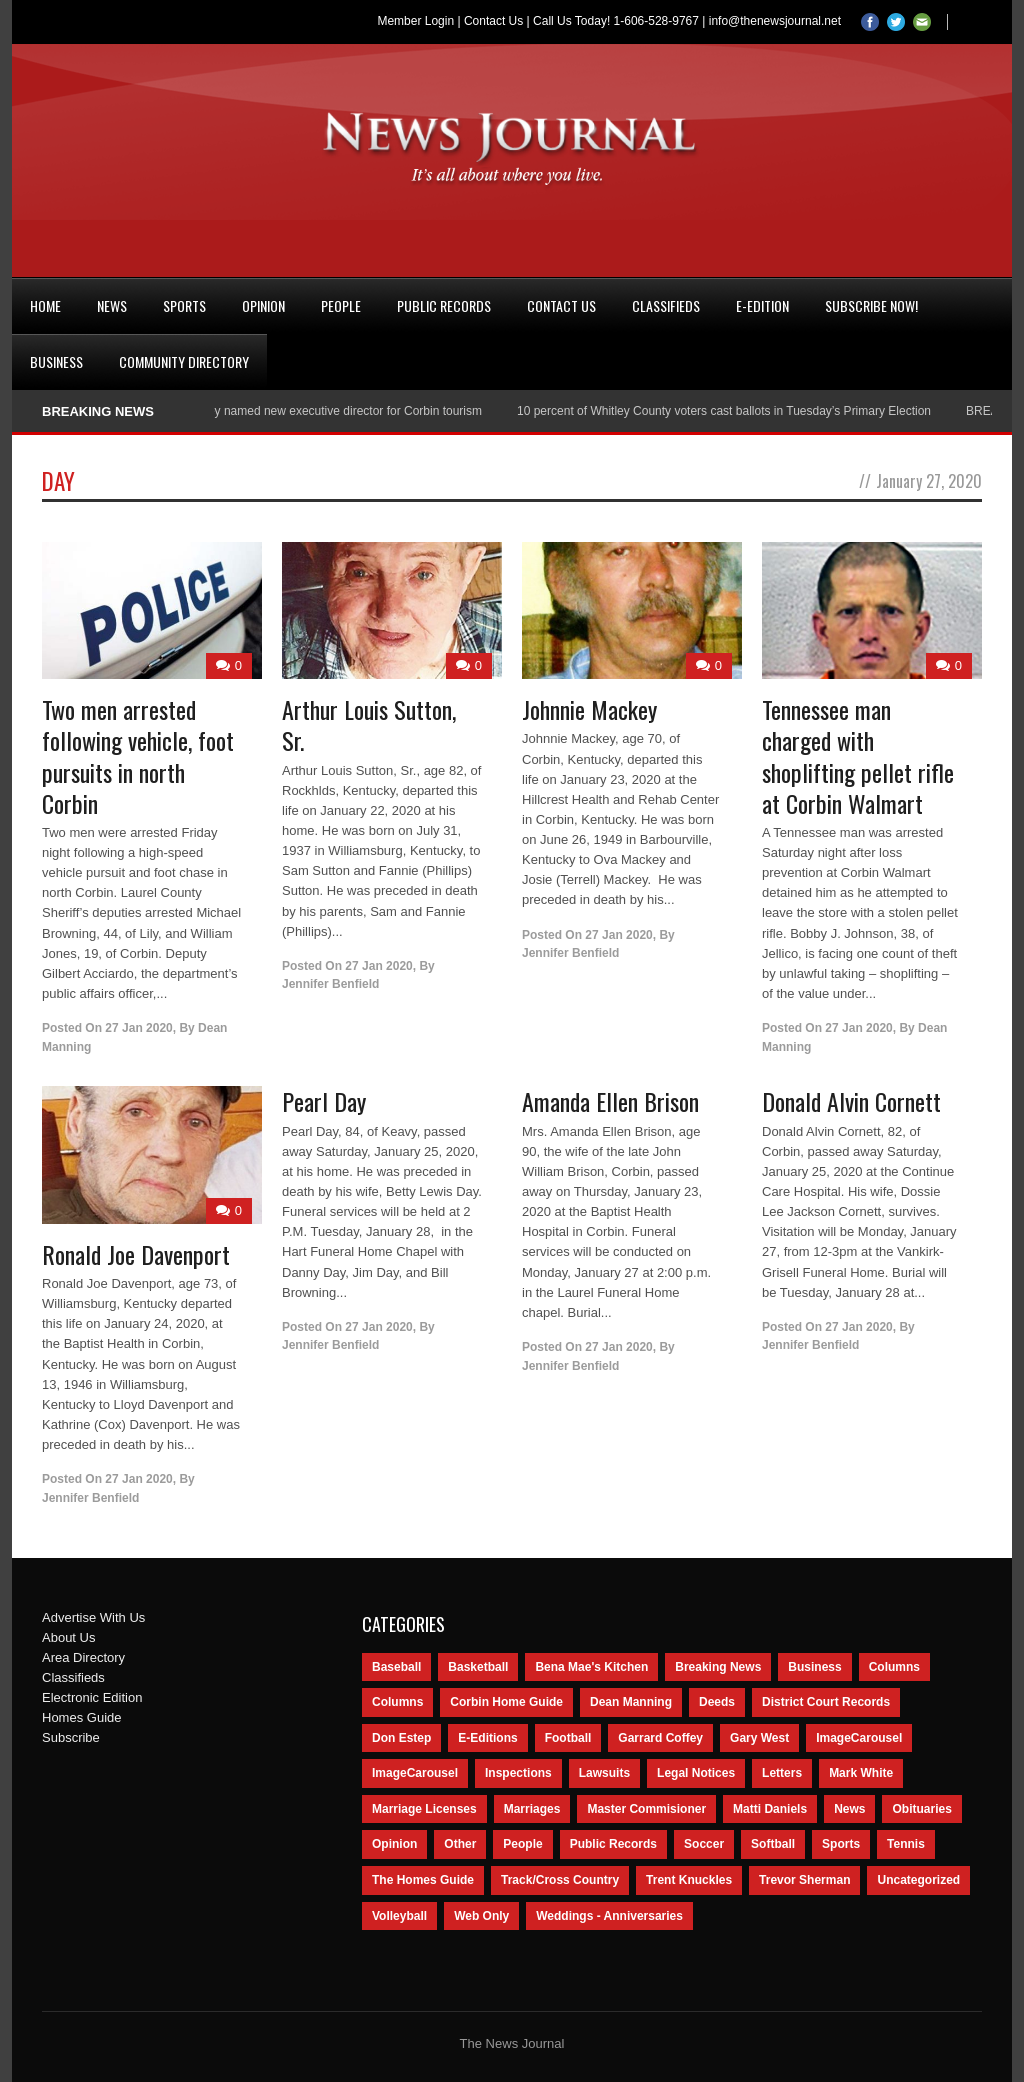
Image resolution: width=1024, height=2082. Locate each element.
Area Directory (83, 1657)
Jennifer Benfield (330, 984)
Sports (184, 305)
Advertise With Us (93, 1617)
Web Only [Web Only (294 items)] (481, 1916)
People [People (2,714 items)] (522, 1844)
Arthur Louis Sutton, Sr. (369, 724)
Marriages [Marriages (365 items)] (532, 1809)
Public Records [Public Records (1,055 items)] (613, 1844)
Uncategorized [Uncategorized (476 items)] (918, 1880)
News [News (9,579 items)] (849, 1809)
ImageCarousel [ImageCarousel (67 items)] (415, 1773)
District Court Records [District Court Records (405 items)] (826, 1702)
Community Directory (184, 361)
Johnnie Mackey (589, 709)
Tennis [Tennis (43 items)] (906, 1844)
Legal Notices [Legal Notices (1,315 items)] (696, 1773)
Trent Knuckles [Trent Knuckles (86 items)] (689, 1880)
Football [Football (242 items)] (568, 1738)
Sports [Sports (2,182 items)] (841, 1844)
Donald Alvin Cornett (851, 1101)
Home (45, 305)
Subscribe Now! (871, 305)
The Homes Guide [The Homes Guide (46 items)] (423, 1880)
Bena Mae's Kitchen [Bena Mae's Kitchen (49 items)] (591, 1667)
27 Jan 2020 (138, 1028)
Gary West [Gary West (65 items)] (759, 1738)
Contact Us (493, 21)
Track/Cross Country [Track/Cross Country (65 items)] (560, 1880)
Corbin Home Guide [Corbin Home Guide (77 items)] (506, 1702)
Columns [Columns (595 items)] (894, 1667)
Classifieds (666, 305)
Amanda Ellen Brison (610, 1101)
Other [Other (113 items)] (460, 1844)
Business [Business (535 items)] (814, 1667)
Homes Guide (81, 1717)
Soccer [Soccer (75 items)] (704, 1844)
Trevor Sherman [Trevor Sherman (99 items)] (804, 1880)
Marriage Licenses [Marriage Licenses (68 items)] (424, 1809)
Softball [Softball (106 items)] (773, 1844)
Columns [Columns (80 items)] (397, 1702)
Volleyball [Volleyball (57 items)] (399, 1916)
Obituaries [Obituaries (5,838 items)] (921, 1809)
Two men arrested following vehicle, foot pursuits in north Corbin (138, 756)
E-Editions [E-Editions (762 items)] (487, 1738)
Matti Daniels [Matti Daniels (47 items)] (770, 1809)
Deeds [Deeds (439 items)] (717, 1702)
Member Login (415, 21)
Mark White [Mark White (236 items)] (861, 1773)
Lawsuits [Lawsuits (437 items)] (604, 1773)
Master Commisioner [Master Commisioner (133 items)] (646, 1809)
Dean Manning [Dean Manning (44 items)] (631, 1702)
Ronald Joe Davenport (136, 1254)
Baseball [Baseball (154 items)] (396, 1667)
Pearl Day (324, 1101)
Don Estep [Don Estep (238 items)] (401, 1738)
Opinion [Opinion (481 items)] (394, 1844)
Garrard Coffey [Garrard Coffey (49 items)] (660, 1738)
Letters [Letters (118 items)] (782, 1773)
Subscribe (71, 1737)
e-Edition (762, 305)
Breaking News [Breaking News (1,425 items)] (718, 1667)
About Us (68, 1637)
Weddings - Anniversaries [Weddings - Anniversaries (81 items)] (609, 1916)
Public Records (444, 305)
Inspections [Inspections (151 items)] (518, 1773)
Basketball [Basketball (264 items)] (478, 1667)
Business (56, 361)
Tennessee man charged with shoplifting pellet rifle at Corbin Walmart (858, 756)
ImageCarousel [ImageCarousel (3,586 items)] (859, 1738)
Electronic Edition (92, 1697)
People (341, 305)
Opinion (263, 305)
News (112, 305)
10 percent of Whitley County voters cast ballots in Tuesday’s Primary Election (739, 411)
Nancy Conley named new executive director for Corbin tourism (329, 411)
